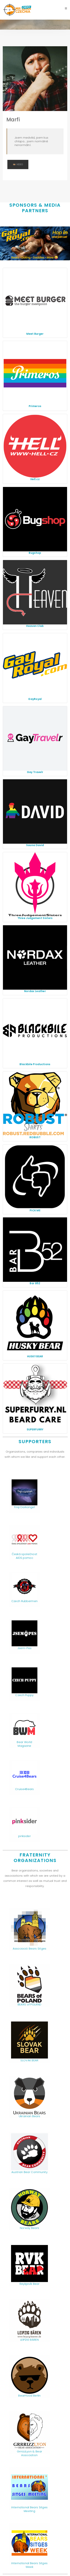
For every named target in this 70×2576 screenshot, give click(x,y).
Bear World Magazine (24, 1744)
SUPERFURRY (35, 1429)
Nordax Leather (35, 991)
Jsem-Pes (25, 1648)
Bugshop (35, 553)
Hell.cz (35, 479)
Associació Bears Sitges (29, 1948)
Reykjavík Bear (29, 2284)
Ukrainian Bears (29, 2116)
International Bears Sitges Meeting (29, 2509)
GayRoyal (35, 699)
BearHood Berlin (29, 2395)
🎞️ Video (18, 164)
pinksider (24, 1836)
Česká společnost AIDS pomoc (24, 1556)
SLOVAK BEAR (29, 2060)
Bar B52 (35, 1283)
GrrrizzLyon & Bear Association (29, 2453)
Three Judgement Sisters (35, 918)
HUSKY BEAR (35, 1356)
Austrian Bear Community (29, 2172)
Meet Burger (34, 334)
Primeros (35, 406)
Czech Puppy (24, 1695)
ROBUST (35, 1137)
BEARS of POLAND (29, 2004)
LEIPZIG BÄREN (29, 2340)
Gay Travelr (35, 772)
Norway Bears (29, 2228)
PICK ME (35, 1210)
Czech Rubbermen (24, 1601)
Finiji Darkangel (24, 1507)
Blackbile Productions (35, 1064)
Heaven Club (35, 626)
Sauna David (35, 845)
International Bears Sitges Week (29, 2565)
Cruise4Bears (24, 1789)
